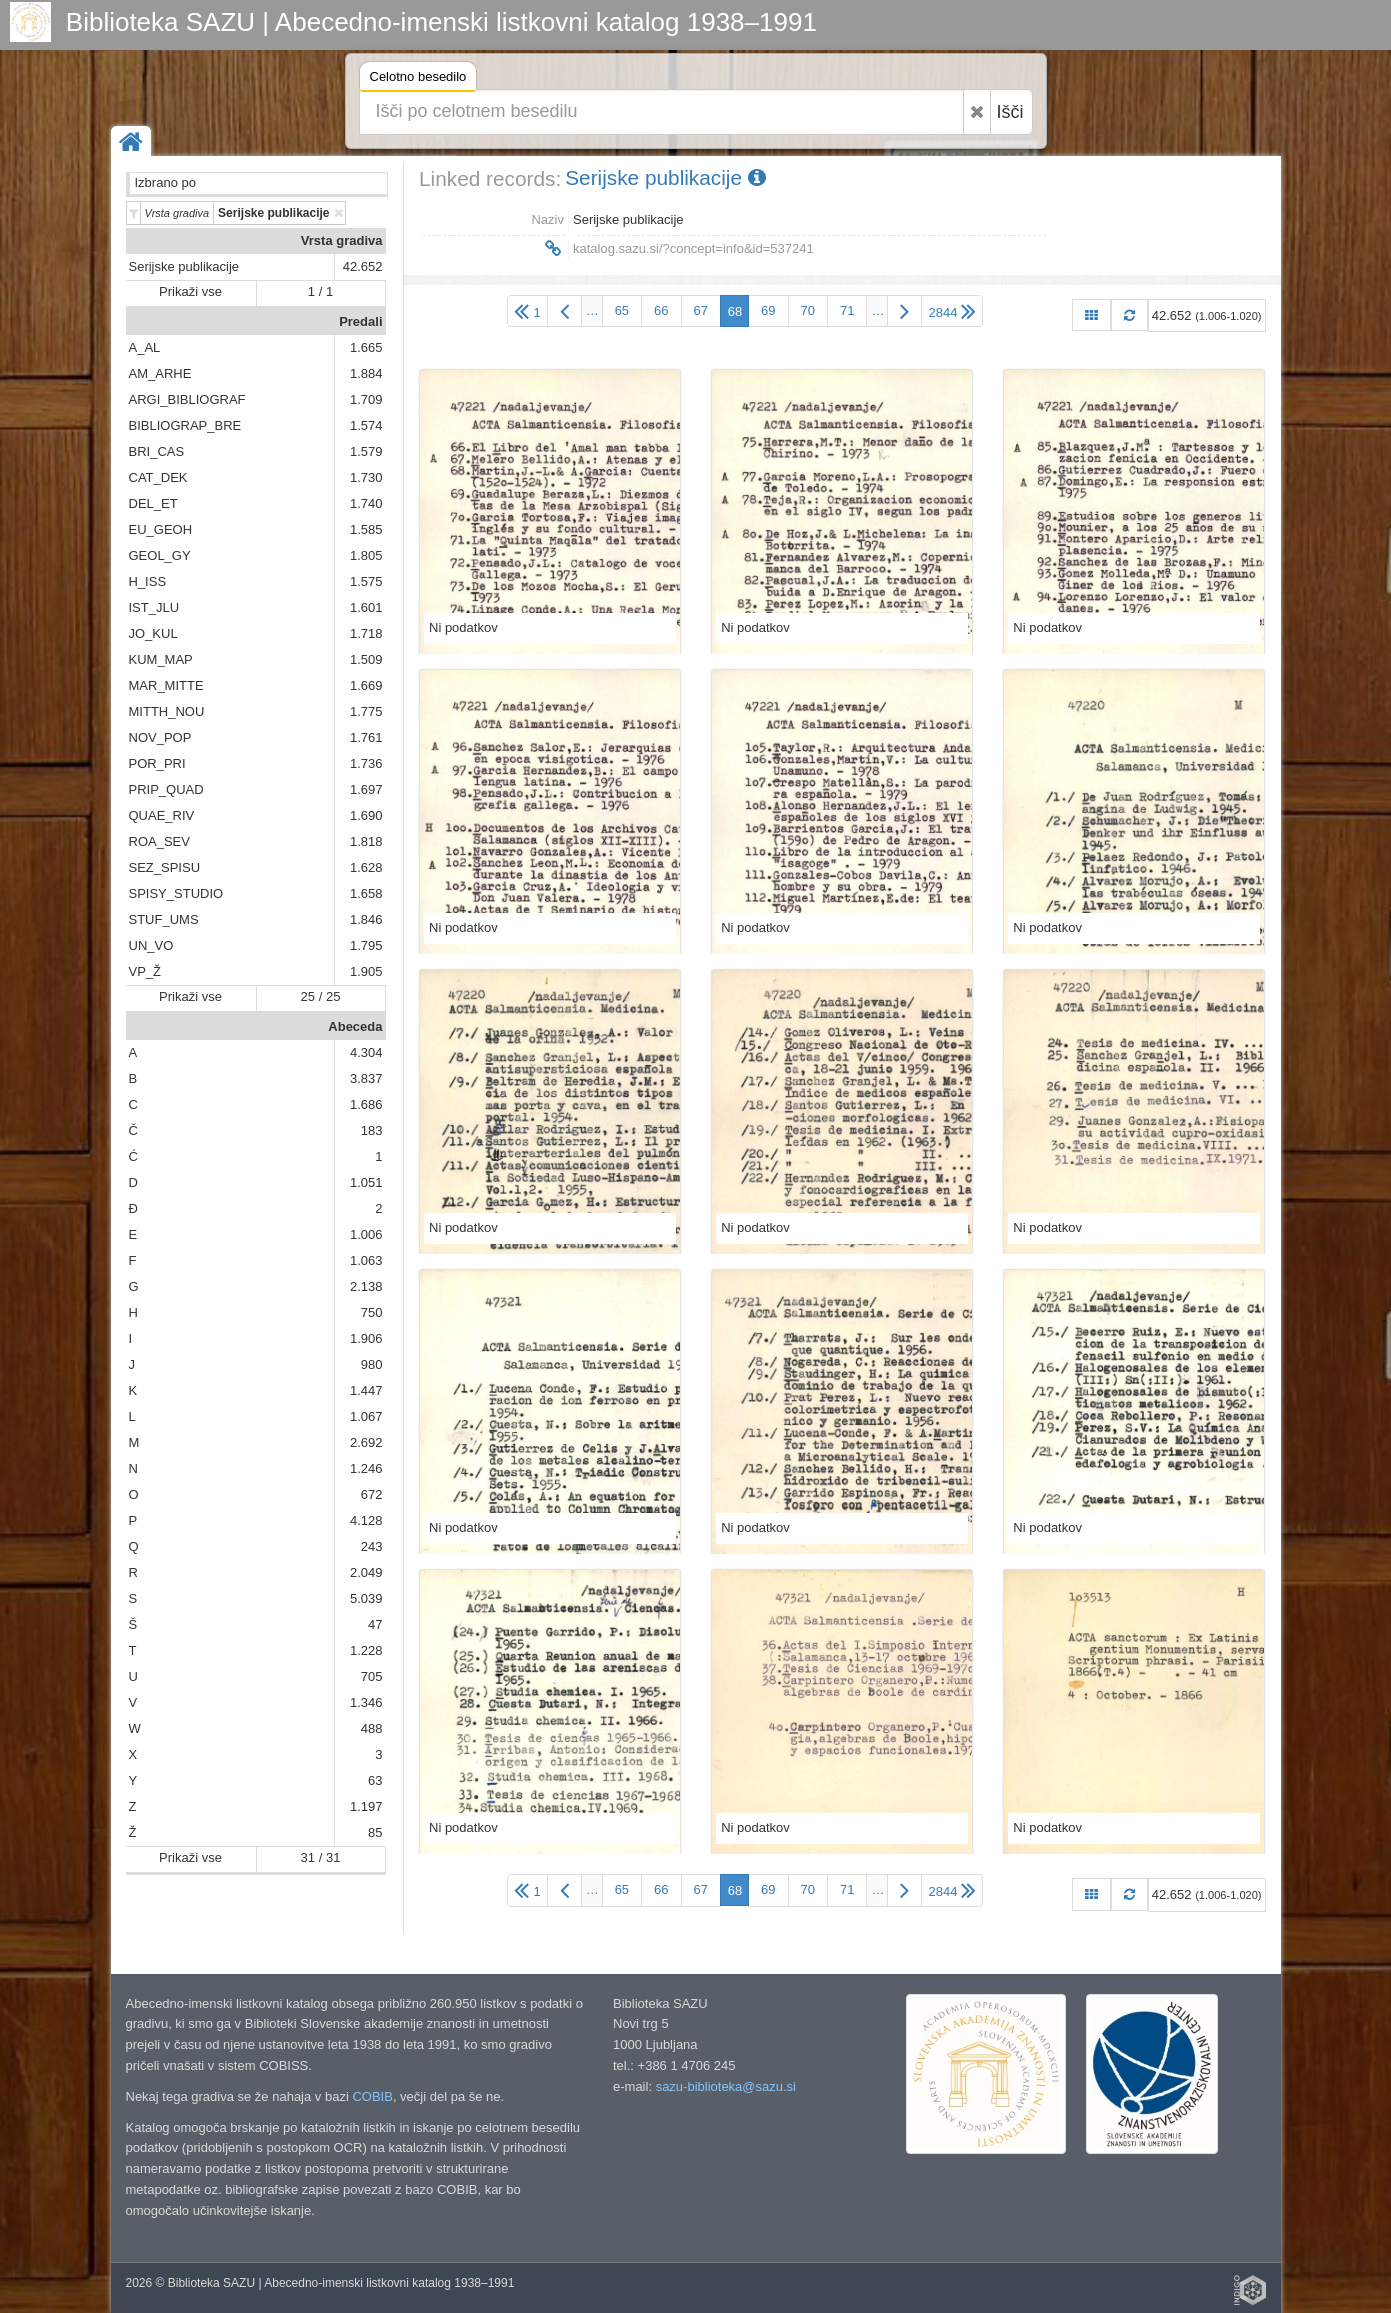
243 (372, 1546)
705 (372, 1676)
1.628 (366, 867)
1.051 (366, 1182)
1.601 (366, 607)
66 (661, 310)
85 (375, 1832)
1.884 (366, 373)
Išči (1010, 112)
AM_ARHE (160, 373)
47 (375, 1624)
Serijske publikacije (184, 266)
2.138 (366, 1286)
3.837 (366, 1078)
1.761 (366, 737)
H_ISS (148, 581)
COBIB (372, 2096)
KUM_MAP (161, 659)
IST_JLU (154, 607)
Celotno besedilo (418, 79)
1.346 (366, 1702)
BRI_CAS (157, 451)
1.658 (366, 893)
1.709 (366, 399)
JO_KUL (153, 633)
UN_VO (151, 945)
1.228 (366, 1650)
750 (372, 1312)
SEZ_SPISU (165, 867)
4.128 (366, 1520)
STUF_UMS (164, 919)
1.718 (366, 633)
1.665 (366, 347)
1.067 (366, 1416)
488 (372, 1728)
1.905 (366, 971)
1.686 (366, 1104)
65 (622, 310)
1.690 (366, 815)
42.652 (363, 266)
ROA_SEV (159, 841)
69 (768, 310)
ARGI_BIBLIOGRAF (187, 399)
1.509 (366, 659)
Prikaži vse (190, 291)
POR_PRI (157, 763)
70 (808, 310)
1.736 (366, 763)
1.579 (366, 451)
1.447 (366, 1390)
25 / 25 (321, 996)
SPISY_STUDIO (176, 893)
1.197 (366, 1806)
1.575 (366, 581)
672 (372, 1494)
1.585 (366, 529)
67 (701, 310)
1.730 (366, 477)
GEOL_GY (160, 555)
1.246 (366, 1468)
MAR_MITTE (166, 685)
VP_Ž (145, 971)
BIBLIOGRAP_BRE (185, 425)
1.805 (366, 555)
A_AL (145, 347)
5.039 (366, 1598)
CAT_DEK (158, 477)
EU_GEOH (161, 529)
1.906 (366, 1338)
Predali (360, 321)
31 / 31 (321, 1857)
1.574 (366, 425)
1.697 (366, 789)
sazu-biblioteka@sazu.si (726, 2086)
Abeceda (355, 1026)
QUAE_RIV (162, 815)
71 (847, 310)
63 (375, 1780)
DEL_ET (153, 503)
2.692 (366, 1442)
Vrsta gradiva (342, 240)
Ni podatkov (463, 627)
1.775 (366, 711)
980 (372, 1364)
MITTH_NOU (167, 711)
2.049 (366, 1572)
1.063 (366, 1260)
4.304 (366, 1052)
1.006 (366, 1234)
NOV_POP (160, 737)
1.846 (366, 919)
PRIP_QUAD (166, 789)
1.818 (366, 841)
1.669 (366, 685)
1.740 (366, 503)
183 (372, 1130)
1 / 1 (320, 291)
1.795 (366, 945)
